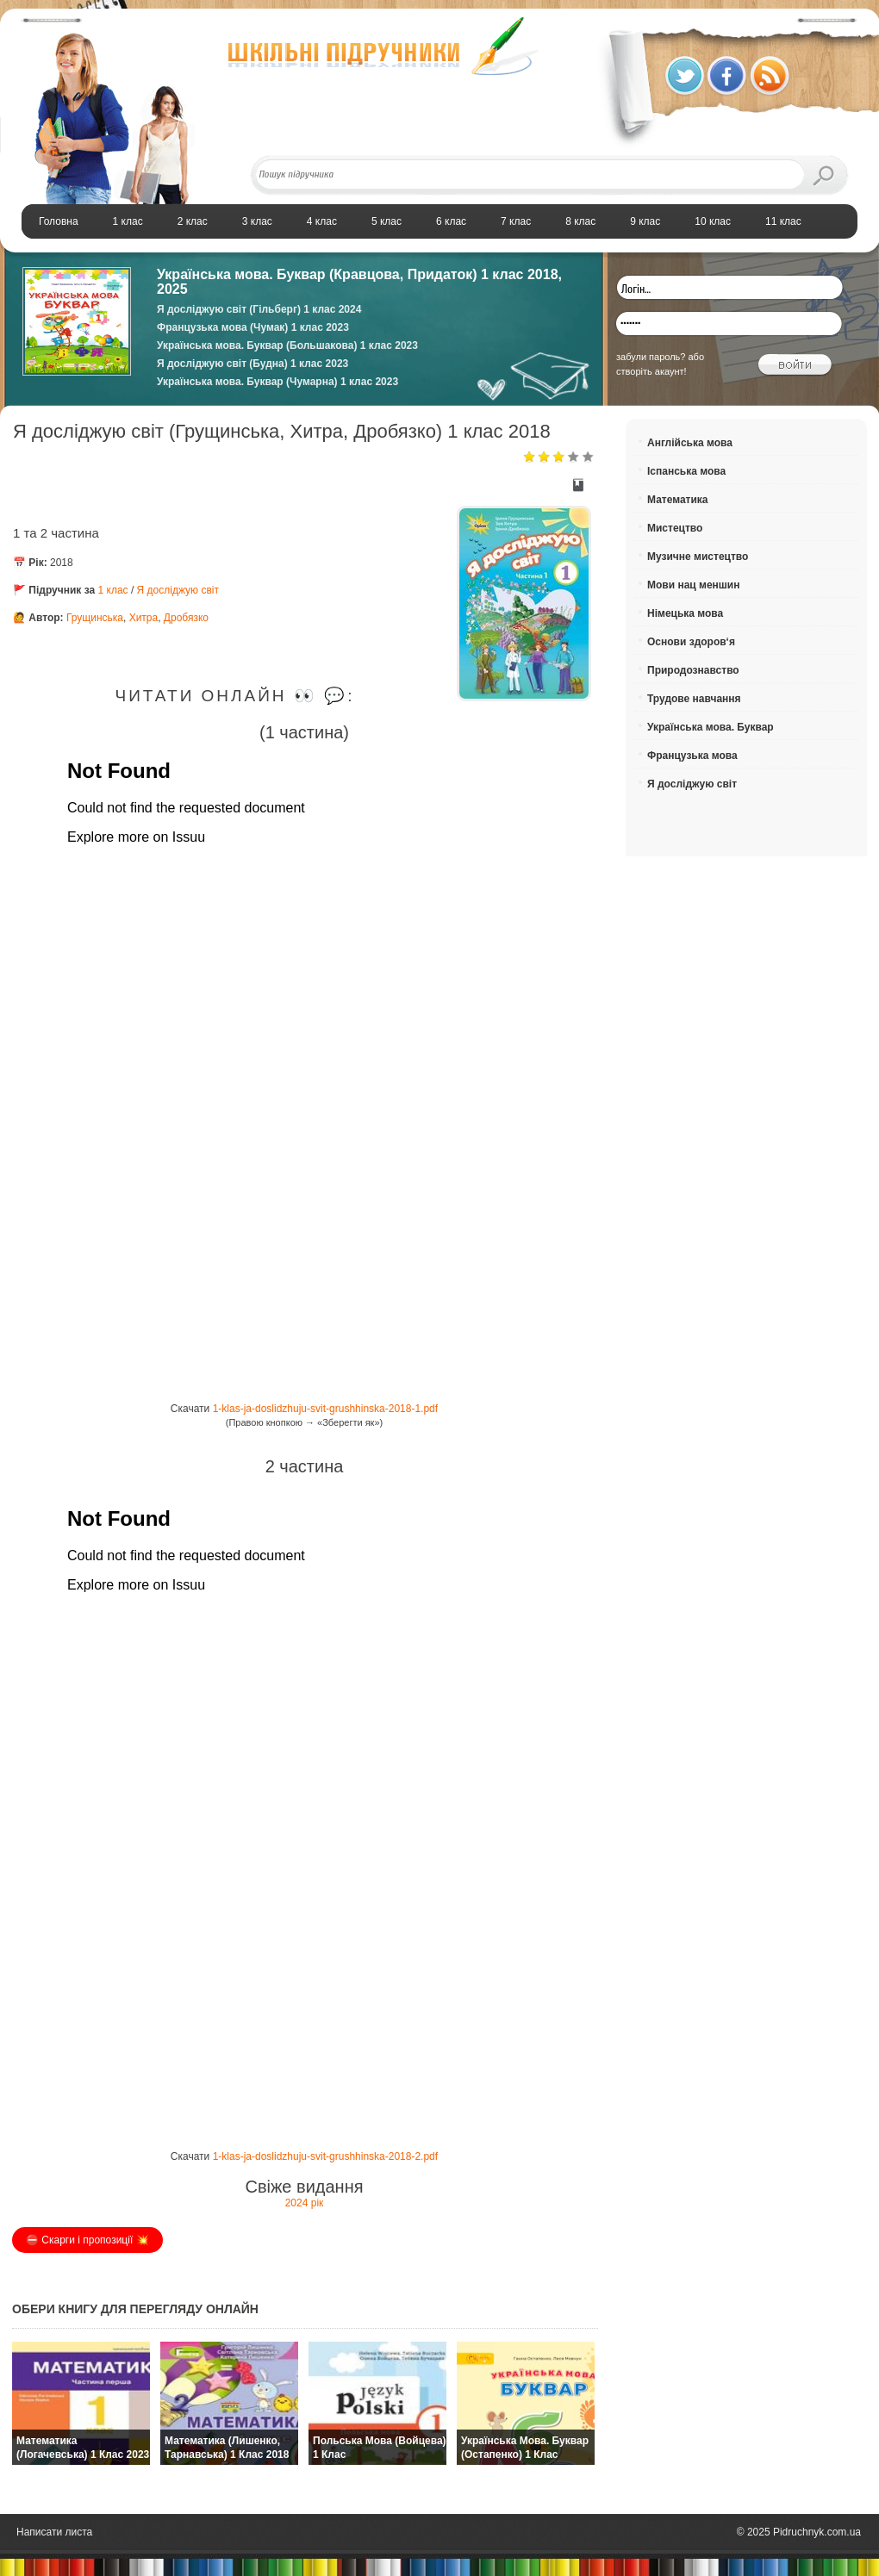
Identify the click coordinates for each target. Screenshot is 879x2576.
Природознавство (693, 670)
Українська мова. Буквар (710, 727)
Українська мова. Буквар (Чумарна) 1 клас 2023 (277, 382)
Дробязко (186, 618)
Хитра (144, 618)
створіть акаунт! (651, 371)
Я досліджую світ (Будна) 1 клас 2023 (252, 364)
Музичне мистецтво (697, 557)
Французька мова (692, 756)
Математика (677, 500)
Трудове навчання (694, 699)
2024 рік (304, 2203)
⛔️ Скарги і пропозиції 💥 (87, 2240)
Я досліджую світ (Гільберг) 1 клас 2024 (259, 309)
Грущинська (94, 618)
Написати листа (54, 2532)
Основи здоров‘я (691, 642)
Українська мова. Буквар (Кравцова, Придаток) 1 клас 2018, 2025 (359, 281)
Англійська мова (689, 443)
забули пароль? (650, 357)
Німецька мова (685, 613)
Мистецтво (674, 528)
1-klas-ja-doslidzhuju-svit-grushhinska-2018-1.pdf (325, 1409)
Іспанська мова (686, 471)
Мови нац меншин (693, 585)
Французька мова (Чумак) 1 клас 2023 (253, 327)
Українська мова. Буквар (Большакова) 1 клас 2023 (287, 345)
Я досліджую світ (178, 590)
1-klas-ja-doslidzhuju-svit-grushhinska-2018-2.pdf (325, 2156)
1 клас (114, 590)
